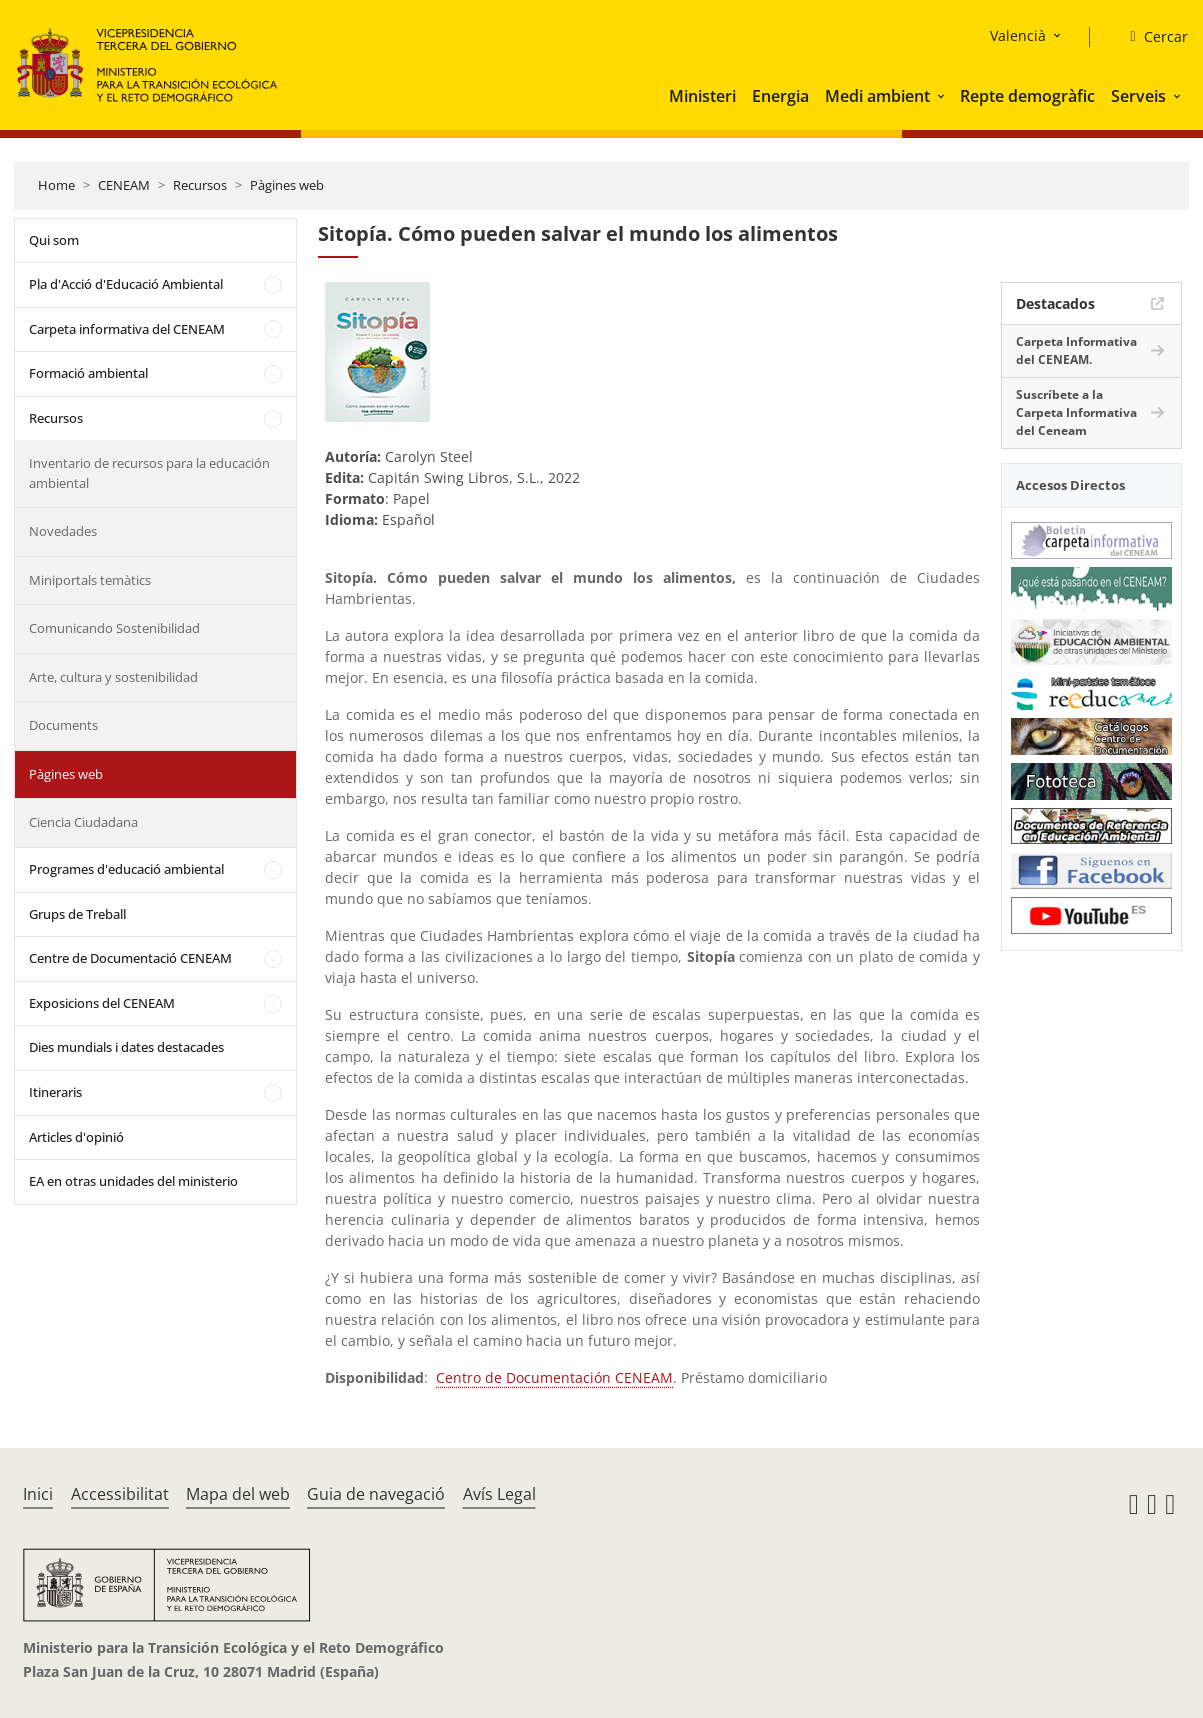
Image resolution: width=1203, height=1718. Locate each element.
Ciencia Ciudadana (83, 822)
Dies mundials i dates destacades (126, 1047)
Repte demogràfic (1027, 96)
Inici (38, 1494)
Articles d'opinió (76, 1137)
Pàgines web (287, 185)
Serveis (1138, 96)
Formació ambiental (88, 373)
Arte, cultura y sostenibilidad (113, 677)
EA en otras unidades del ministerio (133, 1181)
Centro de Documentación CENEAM (554, 1377)
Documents (63, 725)
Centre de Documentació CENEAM (130, 958)
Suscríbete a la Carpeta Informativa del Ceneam (1076, 412)
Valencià (1018, 35)
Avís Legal (499, 1494)
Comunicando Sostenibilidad (114, 628)
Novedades (63, 531)
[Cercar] (1150, 37)
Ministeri (702, 96)
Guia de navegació (376, 1494)
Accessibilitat (120, 1494)
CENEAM (124, 185)
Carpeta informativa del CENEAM (127, 329)
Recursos (200, 185)
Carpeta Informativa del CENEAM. (1076, 350)
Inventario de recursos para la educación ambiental (149, 473)
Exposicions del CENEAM (102, 1003)
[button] (943, 96)
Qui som (54, 240)
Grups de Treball (77, 914)
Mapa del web (238, 1494)
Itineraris (55, 1092)
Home (56, 185)
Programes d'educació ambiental (126, 869)
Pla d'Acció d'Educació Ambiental (126, 284)
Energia (780, 96)
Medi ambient (877, 96)
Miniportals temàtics (90, 580)
